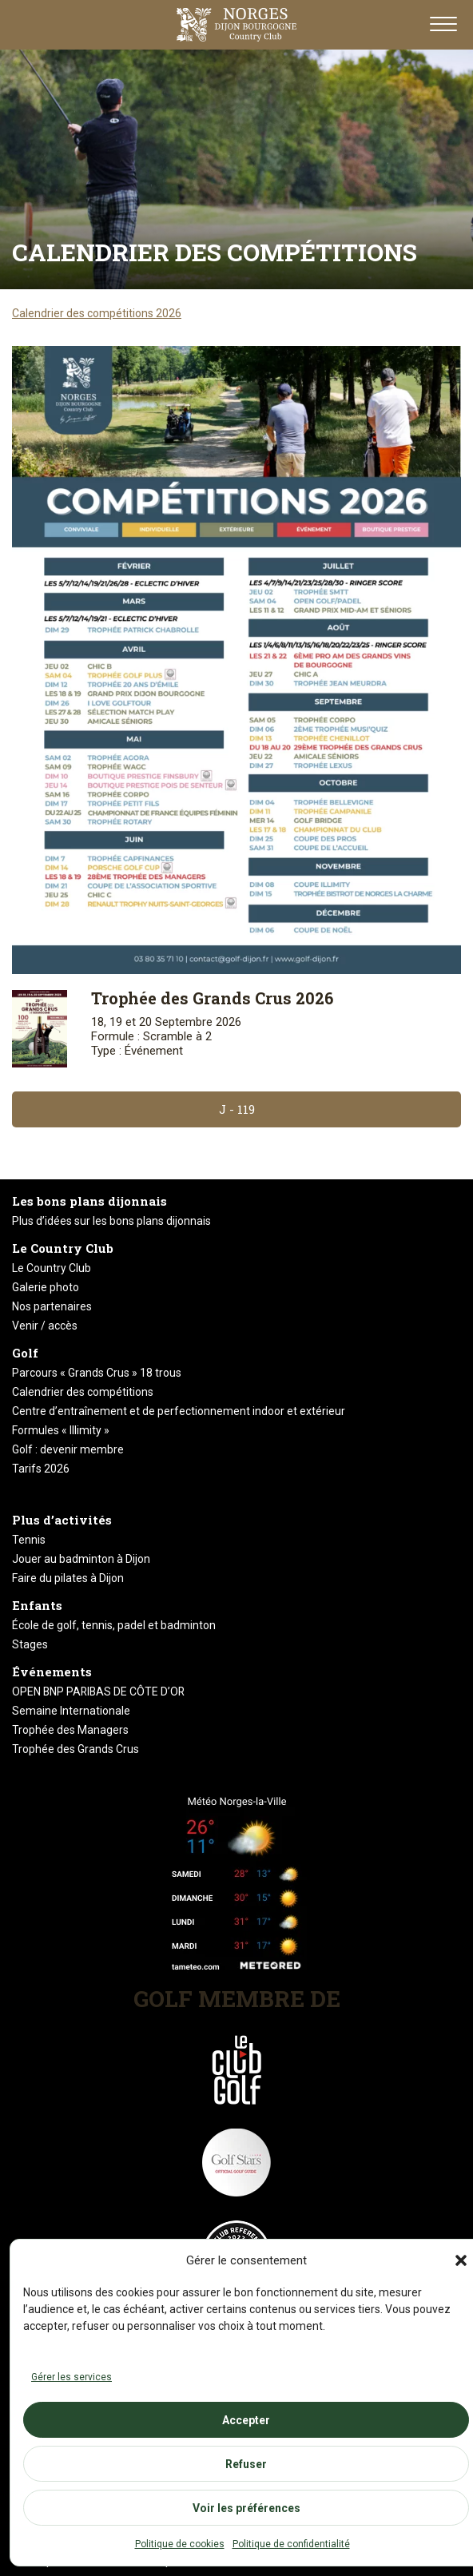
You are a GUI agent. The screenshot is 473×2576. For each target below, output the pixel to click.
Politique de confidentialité (291, 2544)
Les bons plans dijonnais (89, 1201)
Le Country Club (62, 1248)
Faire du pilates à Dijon (68, 1578)
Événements (52, 1672)
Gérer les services (71, 2377)
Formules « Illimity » (60, 1430)
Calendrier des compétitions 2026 (96, 313)
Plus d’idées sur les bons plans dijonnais (111, 1220)
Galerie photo (45, 1287)
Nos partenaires (52, 1306)
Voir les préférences (246, 2508)
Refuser (246, 2464)
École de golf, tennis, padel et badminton (114, 1625)
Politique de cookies (180, 2544)
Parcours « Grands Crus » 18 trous (96, 1372)
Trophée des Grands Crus (75, 1749)
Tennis (29, 1539)
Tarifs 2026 (41, 1468)
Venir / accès (45, 1325)
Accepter (246, 2420)
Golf (25, 1353)
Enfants (37, 1605)
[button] (461, 2260)
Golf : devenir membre (68, 1449)
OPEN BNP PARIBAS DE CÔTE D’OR (98, 1691)
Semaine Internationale (71, 1710)
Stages (30, 1644)
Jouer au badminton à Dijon (81, 1558)
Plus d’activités (62, 1520)
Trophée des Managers (70, 1729)
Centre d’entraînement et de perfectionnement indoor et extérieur (178, 1411)
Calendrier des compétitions (82, 1391)
